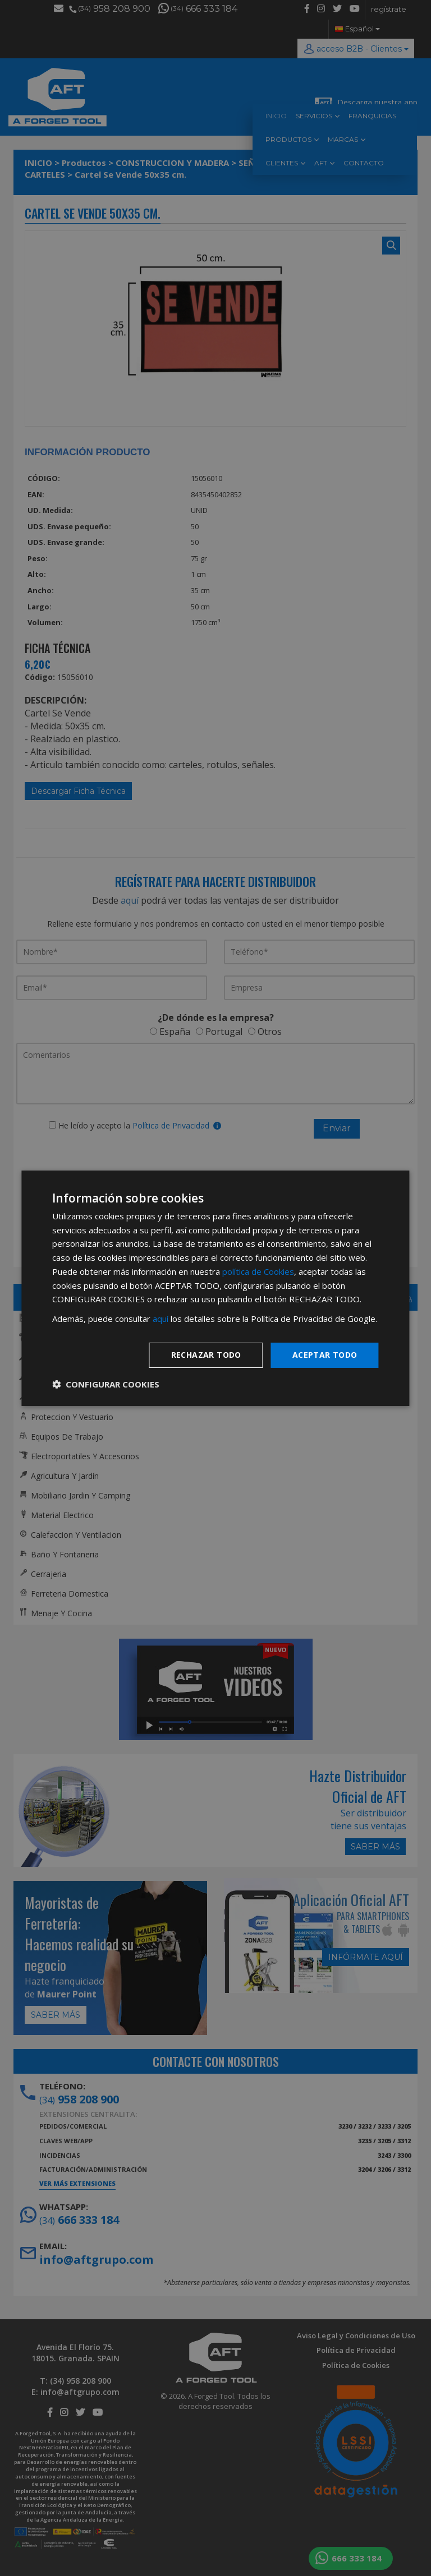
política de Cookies (258, 1271)
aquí (160, 1318)
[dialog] (215, 1288)
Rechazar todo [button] (206, 1354)
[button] (105, 1384)
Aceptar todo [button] (324, 1354)
